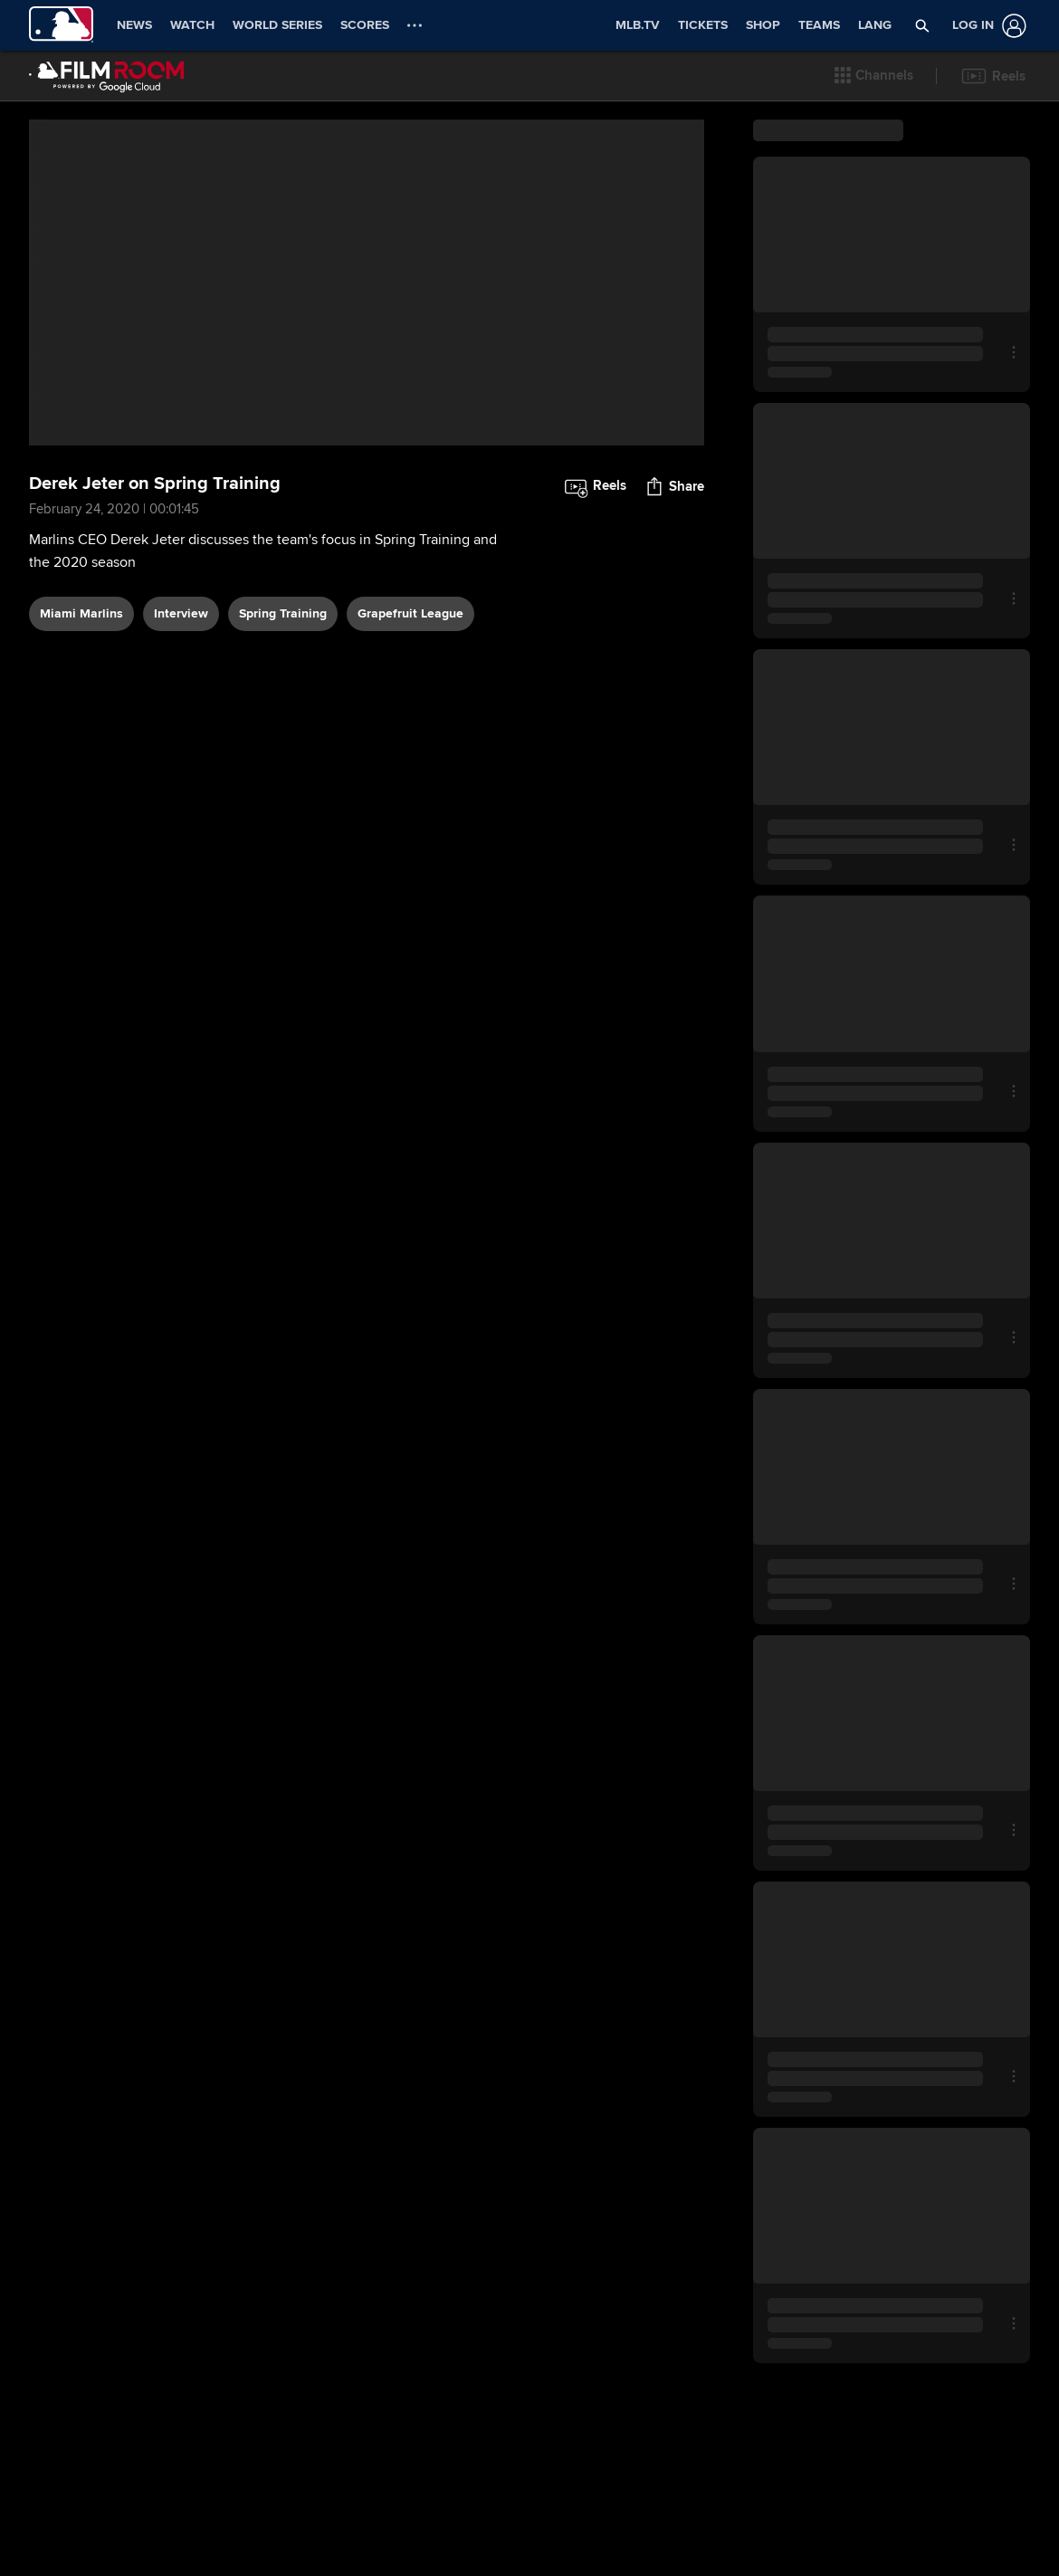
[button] (875, 76)
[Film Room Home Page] (107, 76)
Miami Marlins (81, 667)
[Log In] (985, 26)
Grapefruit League (410, 667)
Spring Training (283, 667)
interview (181, 667)
